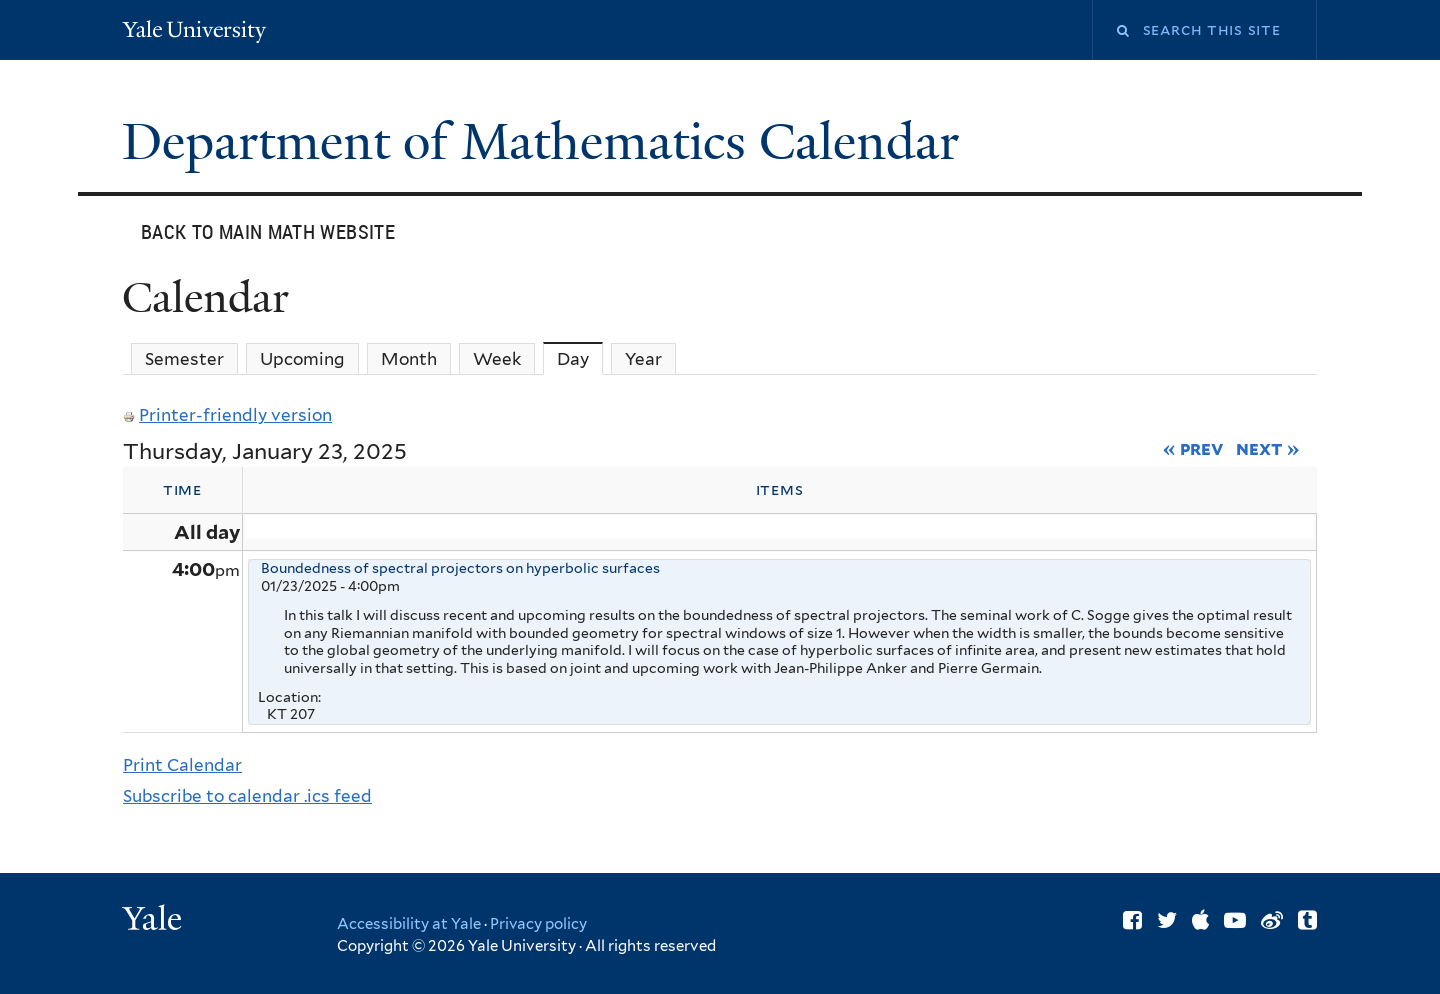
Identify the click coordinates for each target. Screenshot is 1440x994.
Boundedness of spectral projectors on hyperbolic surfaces (460, 568)
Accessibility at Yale (409, 924)
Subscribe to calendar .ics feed (247, 796)
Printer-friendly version (227, 415)
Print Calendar (182, 765)
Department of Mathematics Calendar (547, 142)
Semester (184, 359)
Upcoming (302, 359)
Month (409, 359)
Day (580, 358)
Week (497, 359)
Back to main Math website (268, 231)
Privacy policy (538, 924)
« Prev (1193, 448)
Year (643, 359)
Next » (1267, 448)
